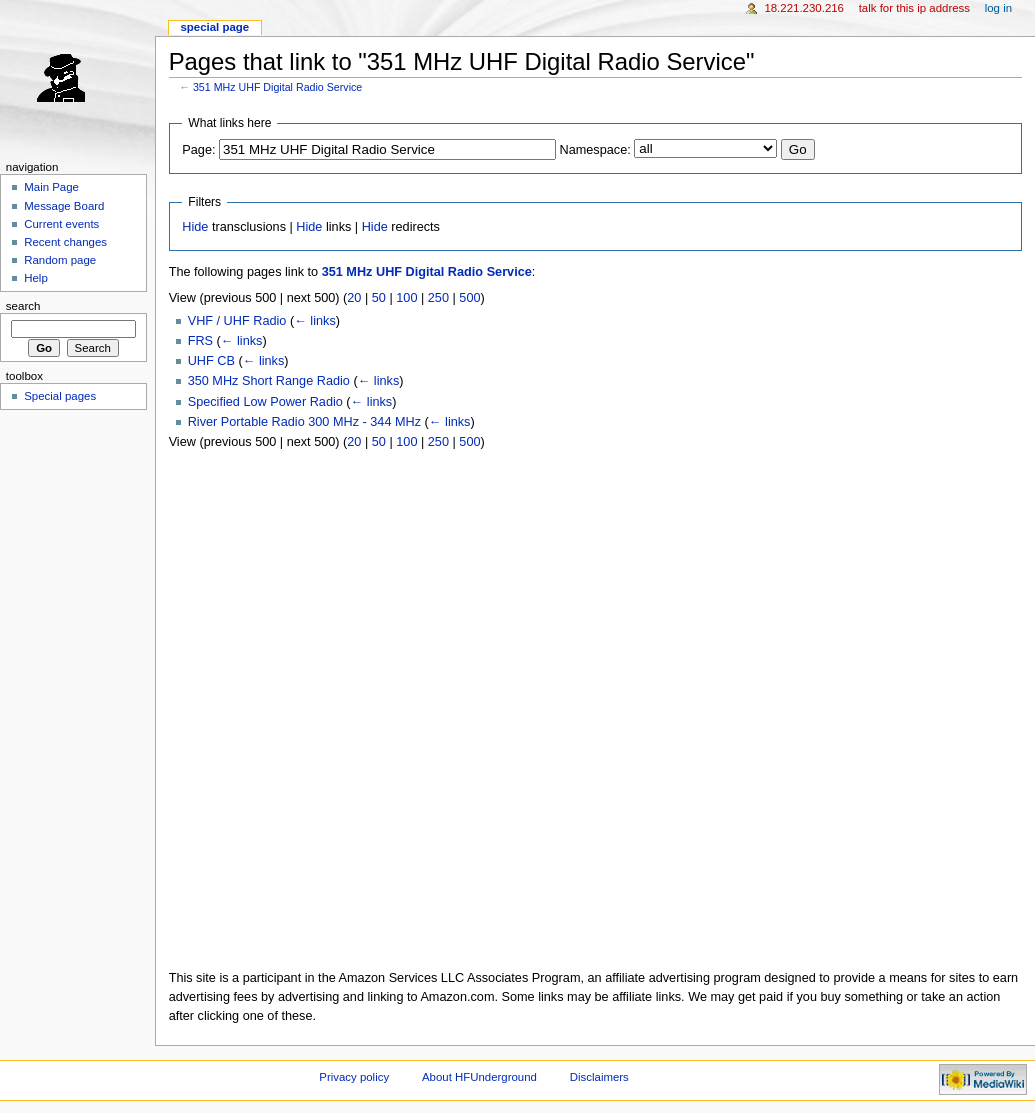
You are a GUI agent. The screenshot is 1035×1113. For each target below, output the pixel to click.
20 (354, 298)
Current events (61, 224)
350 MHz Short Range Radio (269, 381)
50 (379, 298)
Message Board (64, 206)
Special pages (60, 396)
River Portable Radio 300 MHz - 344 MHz (304, 422)
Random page (60, 260)
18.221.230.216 (804, 8)
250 (438, 298)
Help (36, 278)
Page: (198, 150)
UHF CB (211, 361)
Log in (998, 8)
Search (23, 306)
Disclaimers (599, 1077)
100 (406, 298)
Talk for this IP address (914, 8)
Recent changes (65, 242)
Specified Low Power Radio (265, 402)
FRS (200, 341)
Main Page (51, 187)
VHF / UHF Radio (237, 321)
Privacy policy (354, 1077)
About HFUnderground (479, 1077)
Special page (214, 27)
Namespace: (595, 150)
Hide (195, 227)
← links (315, 321)
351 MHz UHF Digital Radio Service (277, 87)
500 (469, 298)
